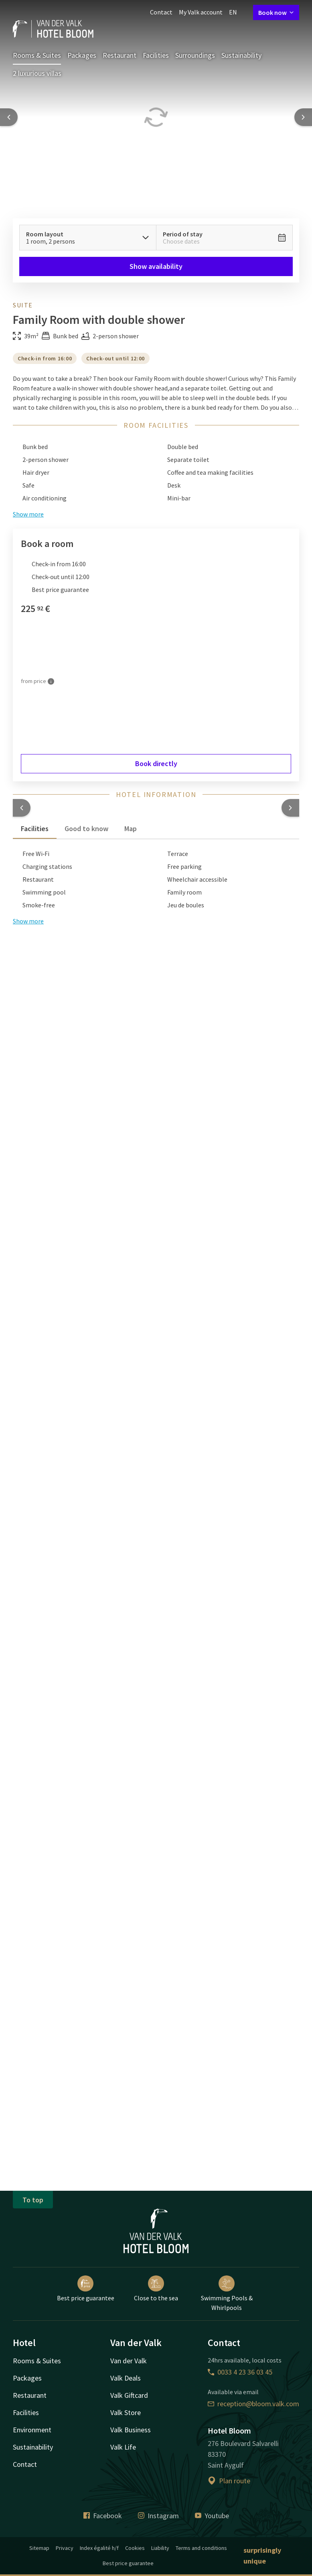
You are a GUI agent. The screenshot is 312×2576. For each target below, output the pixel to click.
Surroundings (195, 55)
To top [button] (32, 2199)
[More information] (51, 681)
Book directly (156, 763)
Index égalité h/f (99, 2548)
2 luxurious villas (37, 73)
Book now (276, 12)
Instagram (158, 2515)
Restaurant (119, 55)
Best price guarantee (85, 2288)
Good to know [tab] (86, 828)
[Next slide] (303, 117)
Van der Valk (128, 2360)
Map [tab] (130, 828)
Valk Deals (125, 2378)
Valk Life (123, 2447)
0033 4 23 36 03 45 (240, 2372)
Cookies (135, 2548)
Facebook (102, 2515)
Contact (161, 12)
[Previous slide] (9, 117)
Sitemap (39, 2548)
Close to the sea (156, 2288)
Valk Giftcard (129, 2395)
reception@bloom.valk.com (253, 2403)
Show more (28, 921)
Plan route (229, 2480)
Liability (160, 2548)
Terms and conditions (201, 2548)
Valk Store (125, 2412)
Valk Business (130, 2429)
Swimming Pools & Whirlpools (227, 2293)
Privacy (64, 2548)
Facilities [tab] (35, 828)
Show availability (156, 266)
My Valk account (201, 12)
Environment (32, 2429)
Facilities (156, 55)
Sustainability (241, 55)
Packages (81, 55)
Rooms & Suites (37, 55)
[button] (21, 808)
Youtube (212, 2515)
